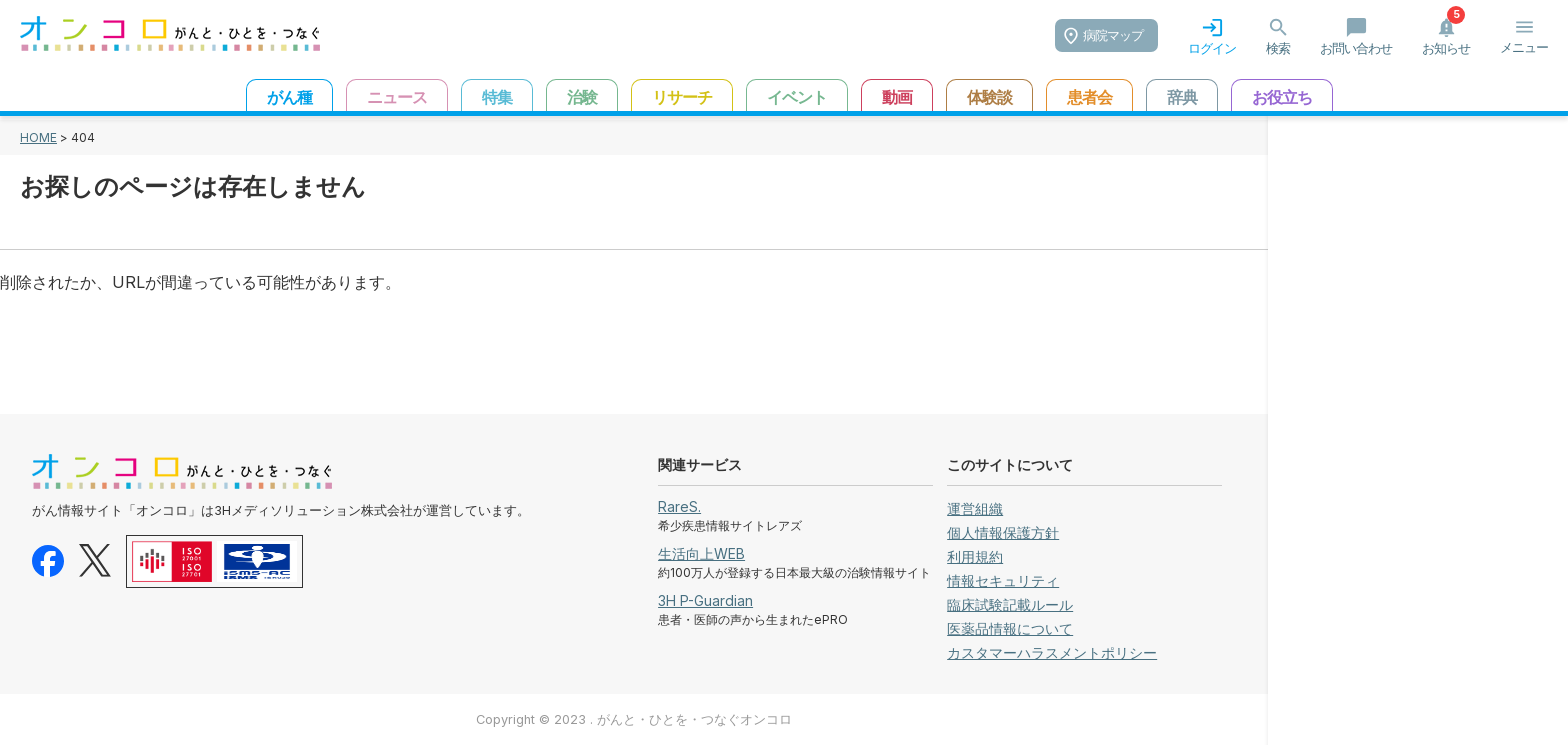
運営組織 (975, 508)
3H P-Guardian (705, 600)
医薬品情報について (1010, 628)
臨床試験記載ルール (1010, 604)
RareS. (679, 506)
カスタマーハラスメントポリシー (1052, 652)
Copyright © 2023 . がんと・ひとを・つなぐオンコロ (634, 719)
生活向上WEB (701, 553)
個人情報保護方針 (1003, 532)
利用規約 (975, 556)
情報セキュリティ (1003, 580)
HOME (38, 137)
